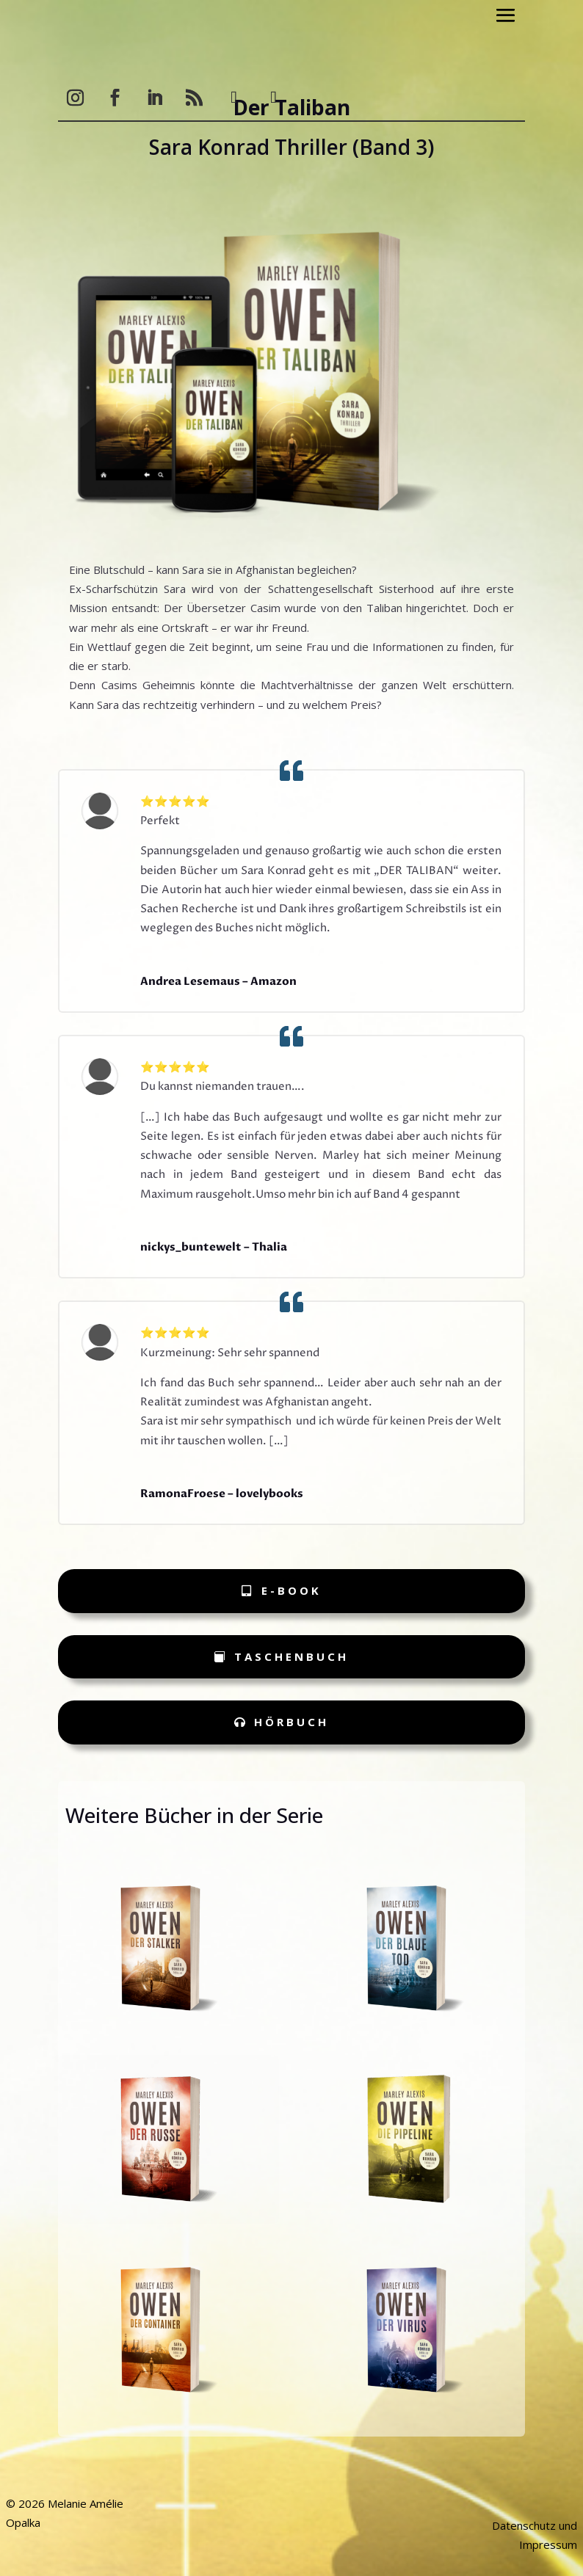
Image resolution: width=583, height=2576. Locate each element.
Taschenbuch (291, 1656)
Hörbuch (291, 1721)
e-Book (291, 1590)
